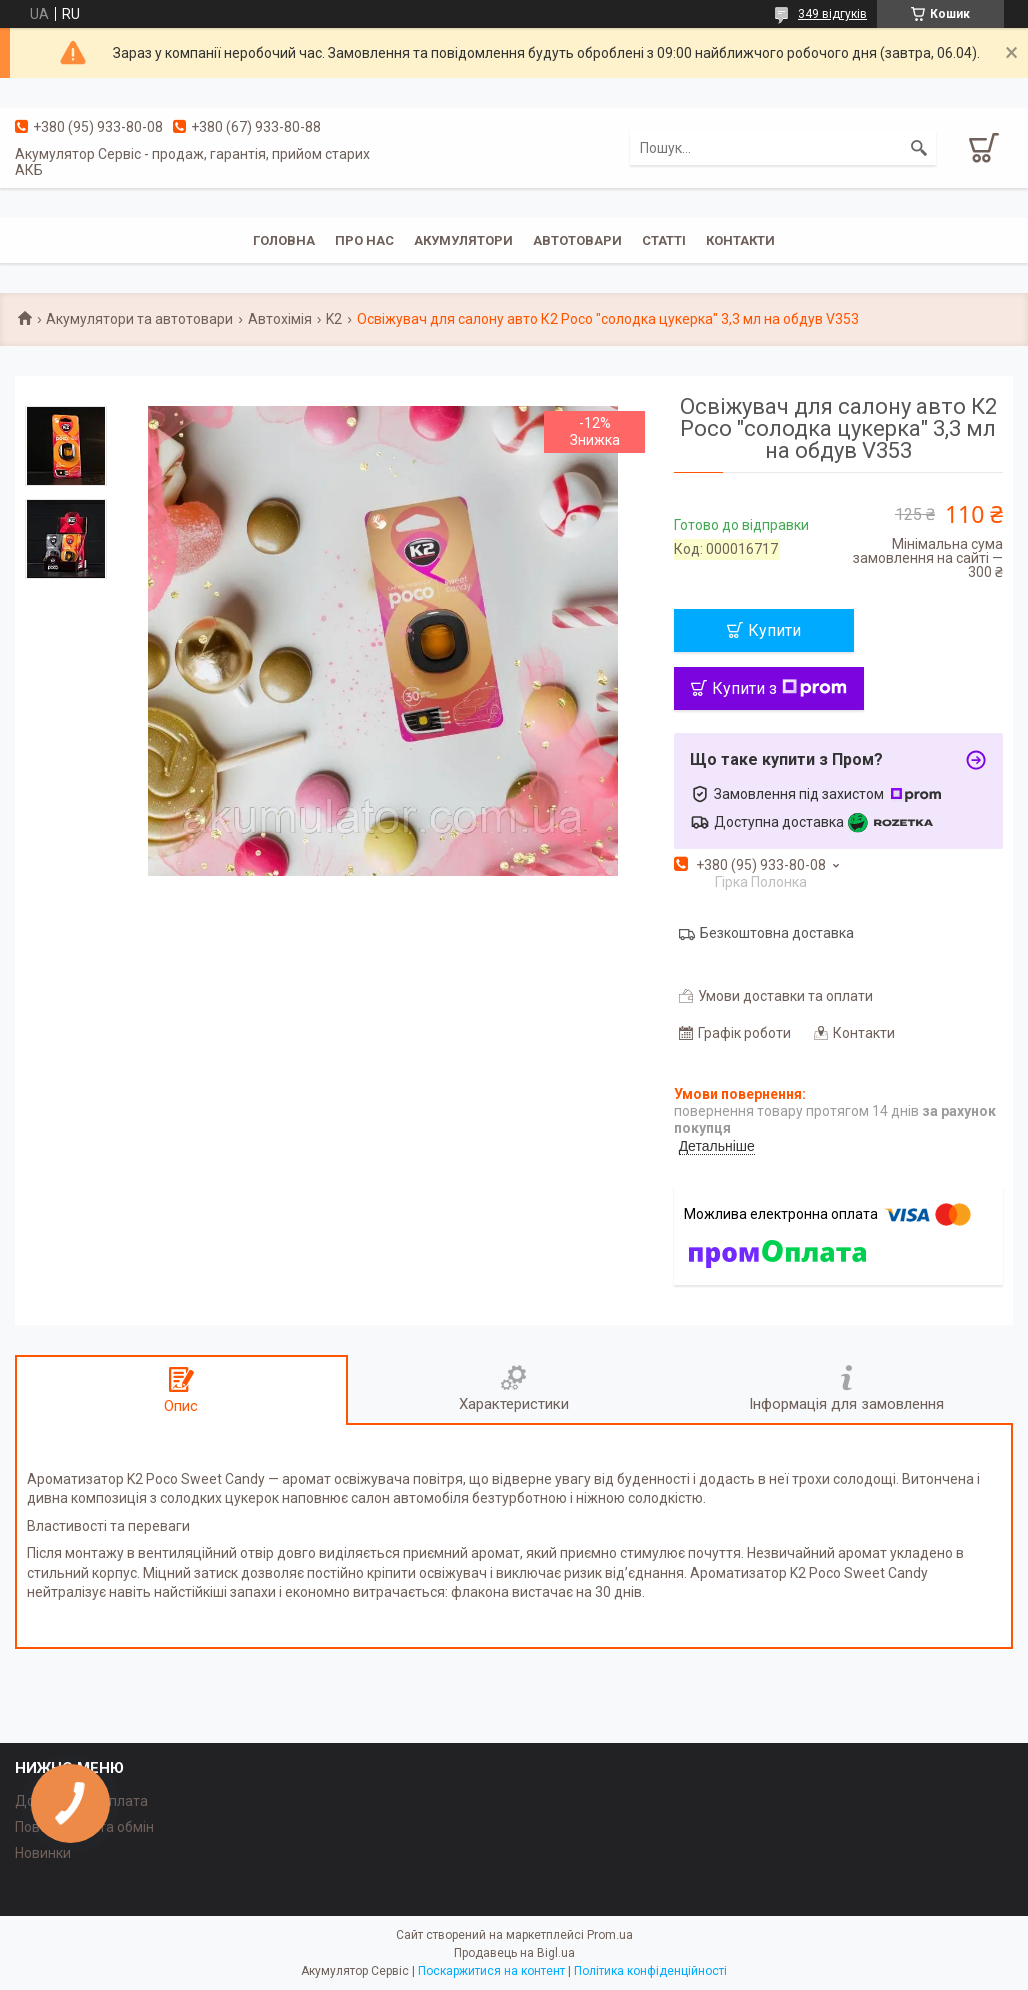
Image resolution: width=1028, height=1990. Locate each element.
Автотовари (577, 240)
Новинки (43, 1853)
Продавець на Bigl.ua (514, 1953)
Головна (284, 240)
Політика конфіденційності (650, 1971)
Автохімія (280, 319)
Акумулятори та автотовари (139, 319)
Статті (664, 240)
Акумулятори (463, 240)
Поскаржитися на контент (491, 1971)
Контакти (740, 240)
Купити (774, 630)
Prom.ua (610, 1935)
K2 (334, 319)
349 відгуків (832, 14)
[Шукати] (919, 148)
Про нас (364, 240)
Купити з (779, 688)
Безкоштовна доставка (777, 933)
